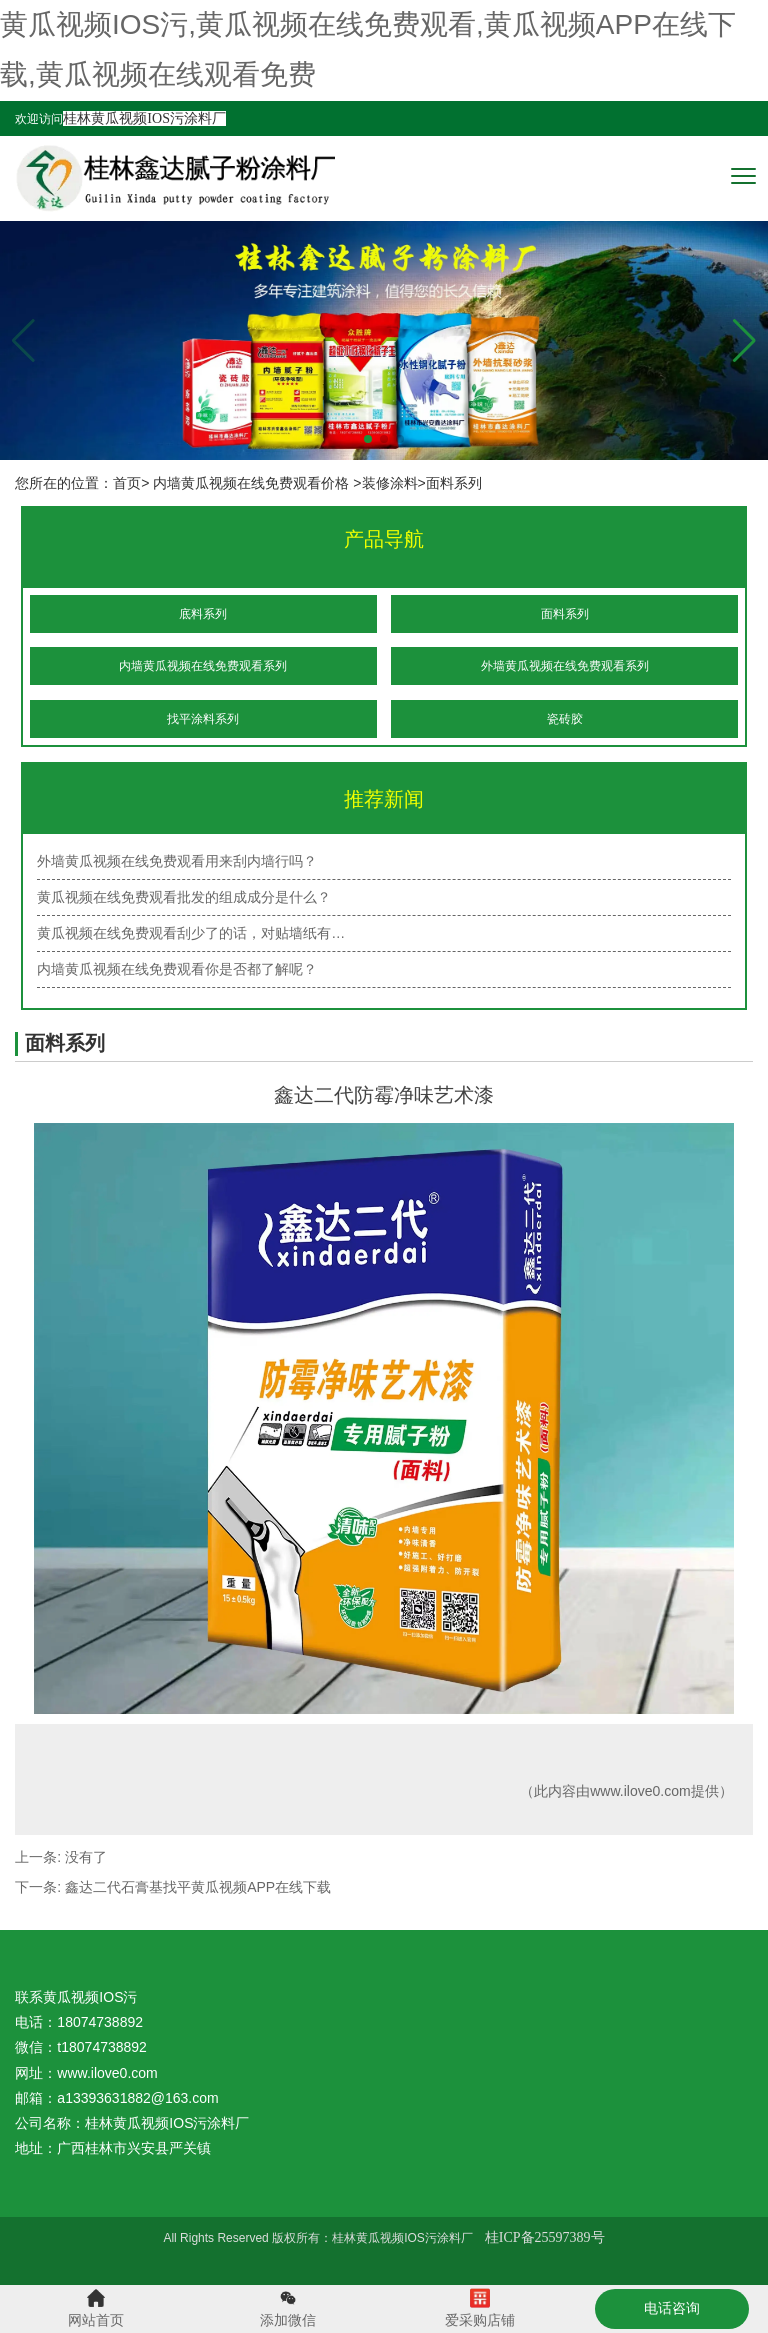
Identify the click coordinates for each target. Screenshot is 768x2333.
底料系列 (203, 614)
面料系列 (565, 614)
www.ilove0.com (640, 1791)
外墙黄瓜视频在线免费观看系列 (565, 666)
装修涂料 (390, 483)
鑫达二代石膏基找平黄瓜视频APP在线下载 (198, 1887)
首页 (127, 483)
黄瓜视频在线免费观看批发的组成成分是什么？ (184, 897)
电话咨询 (672, 2308)
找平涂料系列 (203, 719)
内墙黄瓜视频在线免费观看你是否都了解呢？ (177, 969)
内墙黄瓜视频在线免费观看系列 (203, 666)
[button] (744, 341)
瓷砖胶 (565, 719)
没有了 (86, 1857)
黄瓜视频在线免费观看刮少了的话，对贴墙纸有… (191, 933)
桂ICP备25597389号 (545, 2237)
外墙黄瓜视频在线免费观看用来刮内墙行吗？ (177, 861)
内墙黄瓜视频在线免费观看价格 (251, 483)
